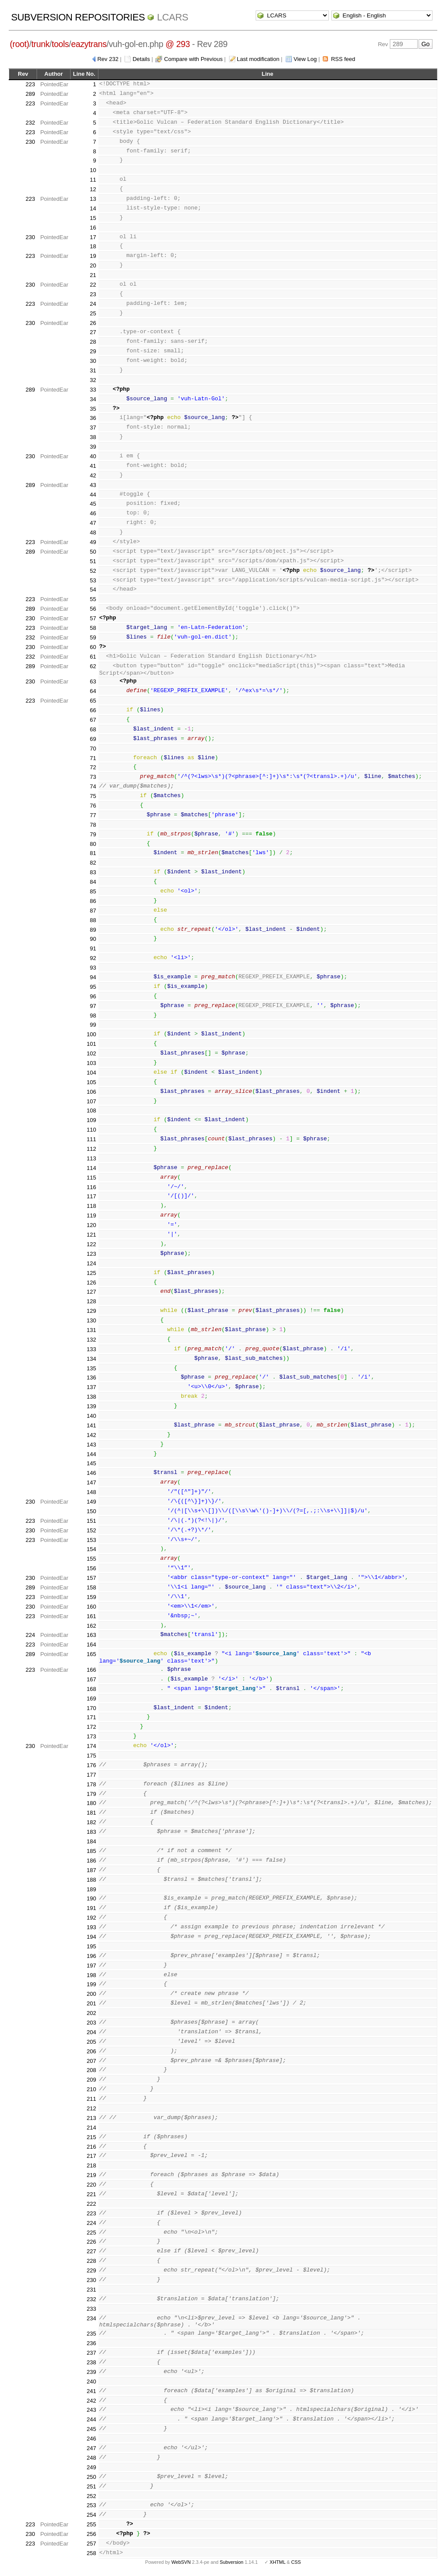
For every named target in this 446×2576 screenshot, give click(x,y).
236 (91, 2343)
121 (91, 1234)
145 (91, 1463)
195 (91, 1946)
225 (91, 2232)
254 (91, 2515)
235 (91, 2333)
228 (91, 2261)
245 (91, 2429)
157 (91, 1578)
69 (93, 739)
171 (91, 1717)
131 (91, 1330)
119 (91, 1215)
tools (60, 44)
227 (91, 2251)
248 (91, 2457)
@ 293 (178, 44)
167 (91, 1679)
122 (91, 1244)
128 (91, 1301)
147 (91, 1482)
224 (30, 1635)
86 (93, 901)
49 (93, 542)
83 (93, 872)
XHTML (277, 2562)
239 (91, 2372)
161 (91, 1616)
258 (91, 2553)
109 (91, 1120)
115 (91, 1177)
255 (91, 2524)
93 (93, 967)
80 (93, 844)
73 (93, 777)
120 (91, 1225)
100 (91, 1034)
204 (91, 2032)
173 (91, 1736)
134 (91, 1359)
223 (30, 84)
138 (91, 1396)
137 (91, 1387)
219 (91, 2175)
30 (93, 361)
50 (93, 551)
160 (91, 1606)
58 (93, 628)
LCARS (172, 17)
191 (91, 1908)
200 (91, 1994)
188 (91, 1879)
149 (91, 1501)
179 (91, 1794)
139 (91, 1406)
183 (91, 1832)
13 (93, 199)
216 (91, 2146)
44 (93, 494)
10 (93, 170)
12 (93, 189)
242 (91, 2400)
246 (91, 2438)
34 (93, 399)
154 (91, 1549)
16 (93, 227)
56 (93, 608)
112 (91, 1149)
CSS (296, 2562)
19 (93, 256)
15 (93, 218)
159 (91, 1597)
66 (93, 710)
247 (91, 2448)
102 (91, 1053)
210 (91, 2089)
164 (91, 1644)
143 (91, 1444)
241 (91, 2391)
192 (91, 1917)
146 (91, 1473)
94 (93, 977)
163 (91, 1635)
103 (91, 1063)
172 (91, 1727)
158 (91, 1587)
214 (91, 2127)
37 (93, 427)
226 (91, 2241)
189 (91, 1889)
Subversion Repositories (78, 17)
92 (93, 958)
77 (93, 815)
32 (93, 380)
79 (93, 834)
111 (91, 1139)
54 (93, 589)
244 (91, 2419)
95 (93, 987)
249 (91, 2467)
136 (91, 1377)
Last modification (258, 59)
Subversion (231, 2562)
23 (93, 294)
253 (91, 2505)
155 (91, 1558)
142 (91, 1435)
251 (91, 2486)
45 (93, 503)
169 (91, 1698)
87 (93, 910)
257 (91, 2543)
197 (91, 1965)
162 (91, 1626)
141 (91, 1425)
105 (91, 1082)
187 (91, 1870)
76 (93, 805)
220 (91, 2184)
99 (93, 1024)
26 (93, 323)
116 (91, 1187)
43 (93, 485)
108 (91, 1110)
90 (93, 939)
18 (93, 246)
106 (91, 1092)
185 (91, 1851)
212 (91, 2108)
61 (93, 656)
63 (93, 681)
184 (91, 1841)
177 (91, 1774)
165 (91, 1654)
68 (93, 729)
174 (91, 1746)
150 (91, 1511)
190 (91, 1898)
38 (93, 437)
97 (93, 1006)
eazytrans (88, 44)
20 (93, 265)
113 (91, 1158)
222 (91, 2204)
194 (91, 1937)
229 (91, 2270)
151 (91, 1521)
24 (93, 304)
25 (93, 313)
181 (91, 1812)
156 (91, 1568)
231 (91, 2289)
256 (91, 2534)
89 (93, 929)
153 (91, 1540)
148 (91, 1492)
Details (141, 59)
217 (91, 2156)
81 (93, 853)
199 (91, 1984)
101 (91, 1044)
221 (91, 2194)
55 (93, 599)
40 (93, 456)
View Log (305, 59)
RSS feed (343, 59)
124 (91, 1263)
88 (93, 920)
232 (30, 122)
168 (91, 1689)
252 (91, 2496)
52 (93, 571)
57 (93, 618)
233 (91, 2309)
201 (91, 2003)
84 (93, 882)
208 (91, 2070)
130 (91, 1320)
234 (91, 2318)
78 (93, 824)
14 (93, 208)
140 (91, 1416)
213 (91, 2118)
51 (93, 561)
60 (93, 647)
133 (91, 1349)
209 (91, 2079)
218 (91, 2165)
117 (91, 1196)
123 (91, 1254)
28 (93, 341)
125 (91, 1273)
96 (93, 996)
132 (91, 1339)
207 (91, 2061)
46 (93, 513)
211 (91, 2099)
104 (91, 1072)
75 (93, 796)
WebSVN (180, 2562)
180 (91, 1803)
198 (91, 1975)
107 (91, 1101)
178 (91, 1784)
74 (93, 786)
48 (93, 532)
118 (91, 1206)
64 (93, 691)
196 (91, 1956)
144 (91, 1454)
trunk (40, 44)
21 (93, 275)
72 (93, 767)
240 (91, 2381)
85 (93, 891)
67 (93, 720)
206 (91, 2051)
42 (93, 475)
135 (91, 1368)
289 (30, 94)
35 (93, 409)
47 (93, 523)
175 (91, 1755)
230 (30, 142)
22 (93, 284)
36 (93, 418)
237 (91, 2353)
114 (91, 1168)
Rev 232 (107, 59)
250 (91, 2477)
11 (93, 179)
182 (91, 1822)
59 (93, 637)
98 (93, 1015)
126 (91, 1282)
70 (93, 748)
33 (93, 389)
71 (93, 758)
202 (91, 2013)
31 (93, 370)
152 (91, 1530)
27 (93, 332)
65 (93, 700)
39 (93, 446)
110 (91, 1129)
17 (93, 237)
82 (93, 862)
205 (91, 2041)
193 (91, 1927)
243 (91, 2410)
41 (93, 466)
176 (91, 1765)
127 (91, 1291)
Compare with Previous (193, 59)
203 (91, 2022)
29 (93, 351)
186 (91, 1860)
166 (91, 1670)
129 (91, 1311)
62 (93, 666)
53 (93, 580)
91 (93, 948)
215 (91, 2137)
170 (91, 1708)
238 (91, 2362)
